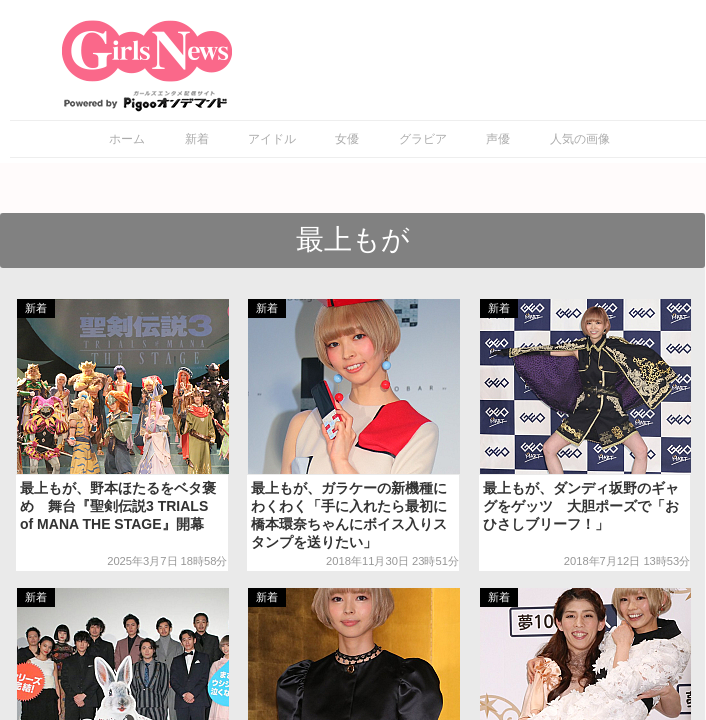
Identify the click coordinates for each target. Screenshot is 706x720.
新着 (197, 139)
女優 (347, 139)
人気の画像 (580, 139)
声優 (498, 139)
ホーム (127, 139)
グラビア (423, 139)
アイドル (272, 139)
